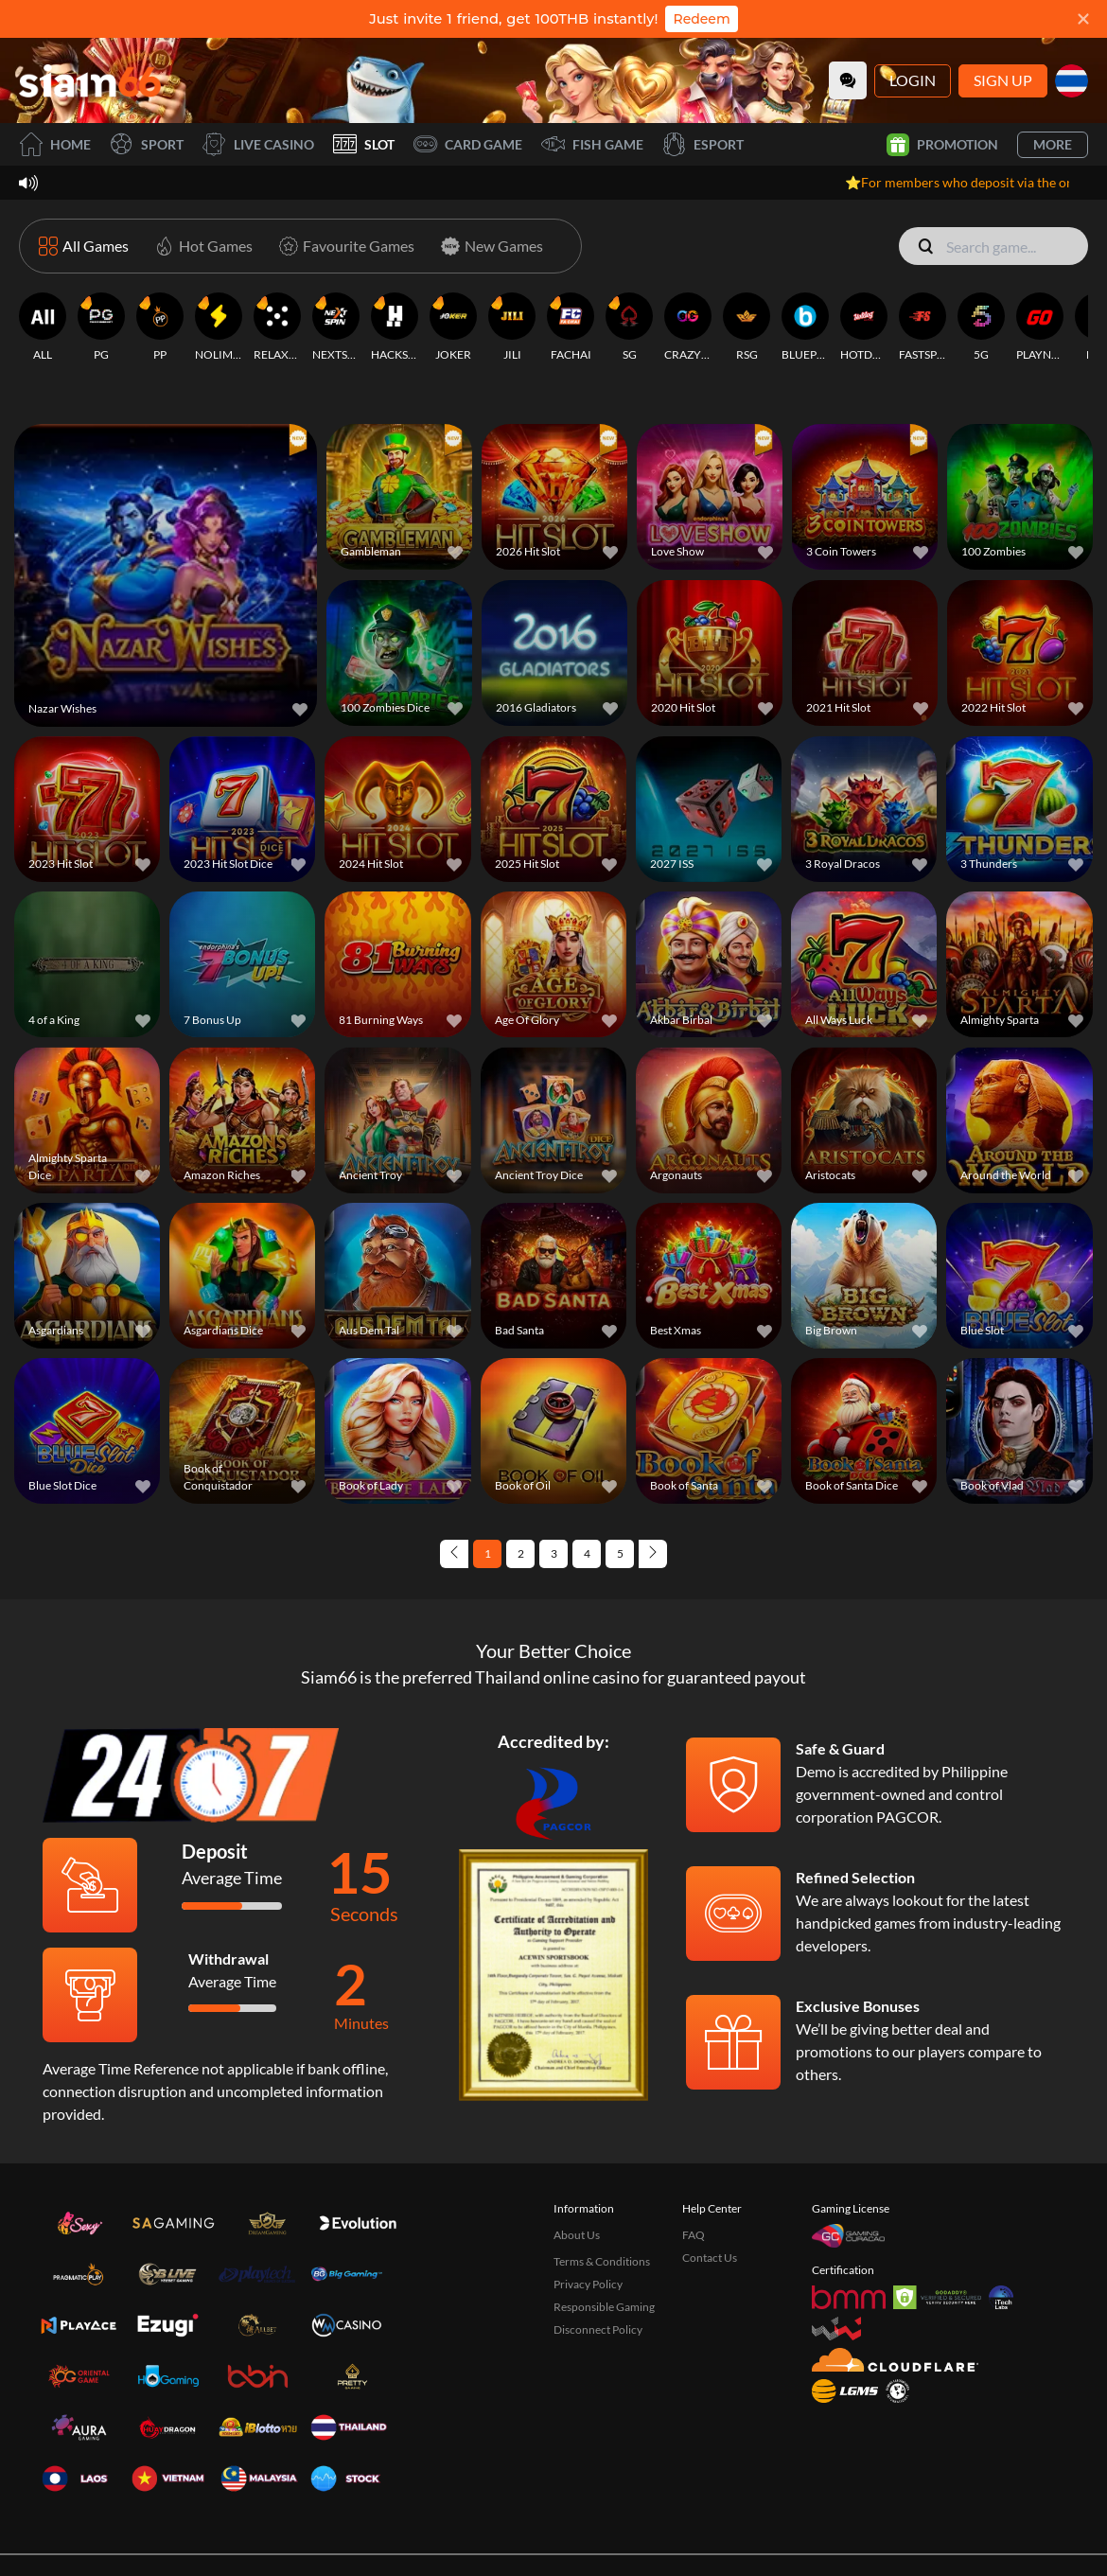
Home (55, 144)
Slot (364, 144)
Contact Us (709, 2168)
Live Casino (258, 144)
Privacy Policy (588, 2195)
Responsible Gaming (604, 2218)
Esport (703, 144)
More (1052, 144)
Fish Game (592, 144)
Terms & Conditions (602, 2172)
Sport (147, 144)
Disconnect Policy (598, 2240)
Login (912, 80)
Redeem (701, 18)
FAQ (693, 2146)
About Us (577, 2146)
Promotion (942, 144)
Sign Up (1003, 80)
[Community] (848, 80)
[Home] (90, 80)
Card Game (467, 144)
